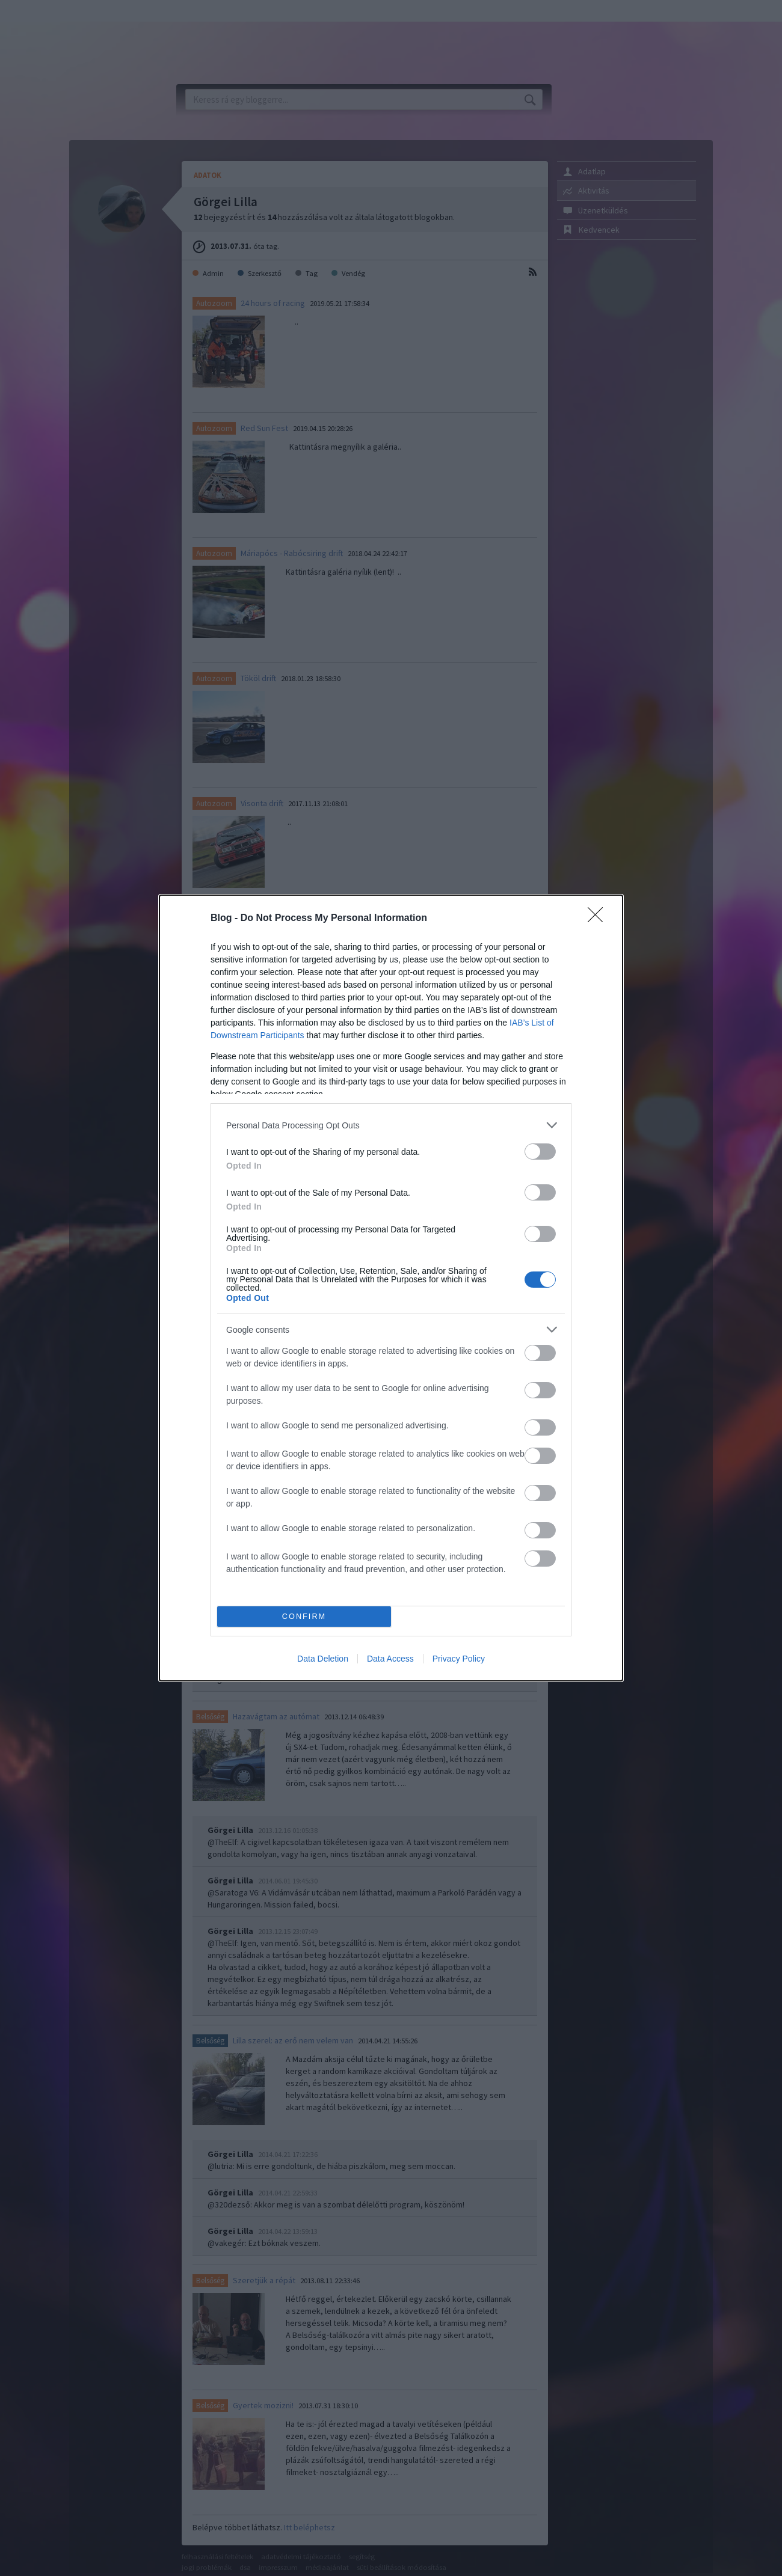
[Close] (599, 918)
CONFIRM (304, 1616)
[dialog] (391, 1288)
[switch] (540, 1151)
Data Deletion (322, 1658)
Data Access (390, 1658)
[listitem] (391, 1125)
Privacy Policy (459, 1658)
